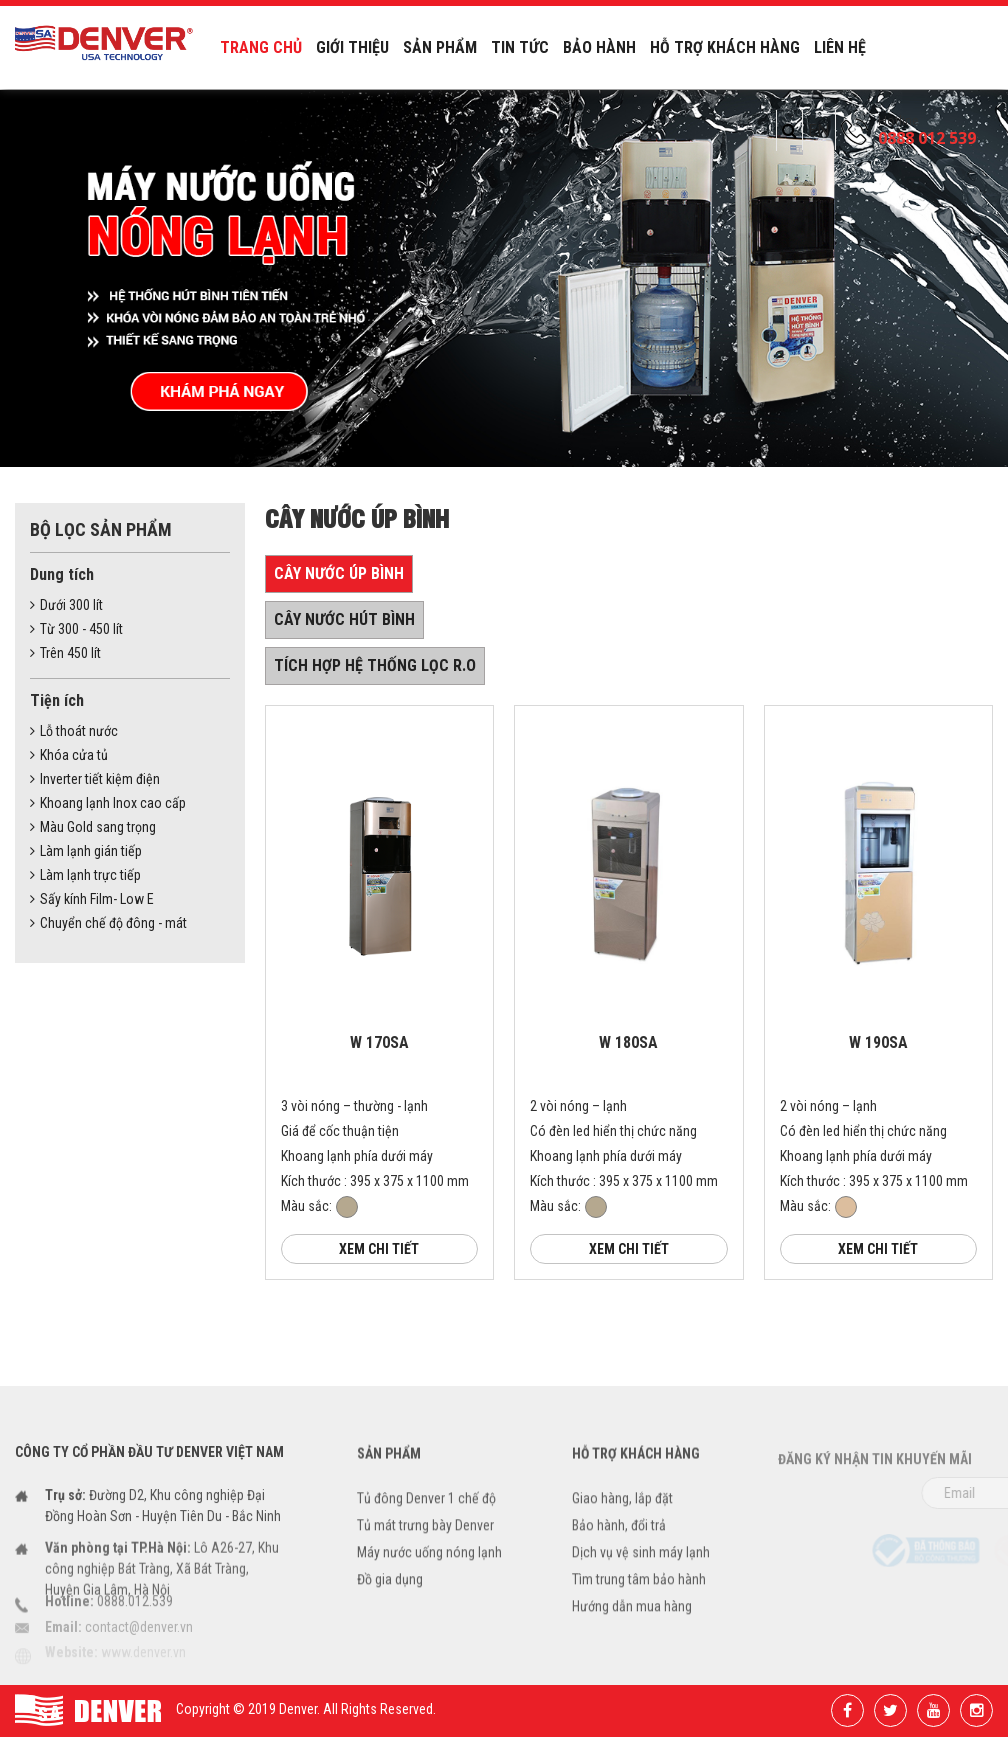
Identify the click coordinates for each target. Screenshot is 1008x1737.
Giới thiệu (352, 47)
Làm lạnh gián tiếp (86, 851)
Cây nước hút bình (344, 619)
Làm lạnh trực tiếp (85, 875)
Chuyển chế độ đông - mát (108, 923)
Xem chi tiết (379, 1249)
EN (819, 130)
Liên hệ (840, 47)
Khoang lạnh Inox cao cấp (108, 803)
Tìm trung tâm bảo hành (639, 1597)
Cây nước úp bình (339, 573)
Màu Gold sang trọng (93, 827)
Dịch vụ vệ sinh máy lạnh (641, 1570)
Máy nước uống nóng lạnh (429, 1570)
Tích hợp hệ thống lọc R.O (375, 665)
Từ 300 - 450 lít (76, 629)
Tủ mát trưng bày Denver (425, 1543)
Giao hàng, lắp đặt (622, 1516)
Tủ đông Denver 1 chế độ (426, 1516)
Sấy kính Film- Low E (92, 899)
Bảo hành (599, 47)
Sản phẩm (440, 47)
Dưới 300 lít (66, 605)
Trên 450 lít (65, 653)
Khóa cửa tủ (69, 755)
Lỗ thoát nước (74, 731)
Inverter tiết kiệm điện (95, 779)
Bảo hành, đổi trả (619, 1543)
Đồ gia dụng (390, 1597)
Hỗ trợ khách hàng (725, 47)
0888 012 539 (927, 138)
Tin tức (520, 47)
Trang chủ (261, 47)
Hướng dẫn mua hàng (632, 1624)
